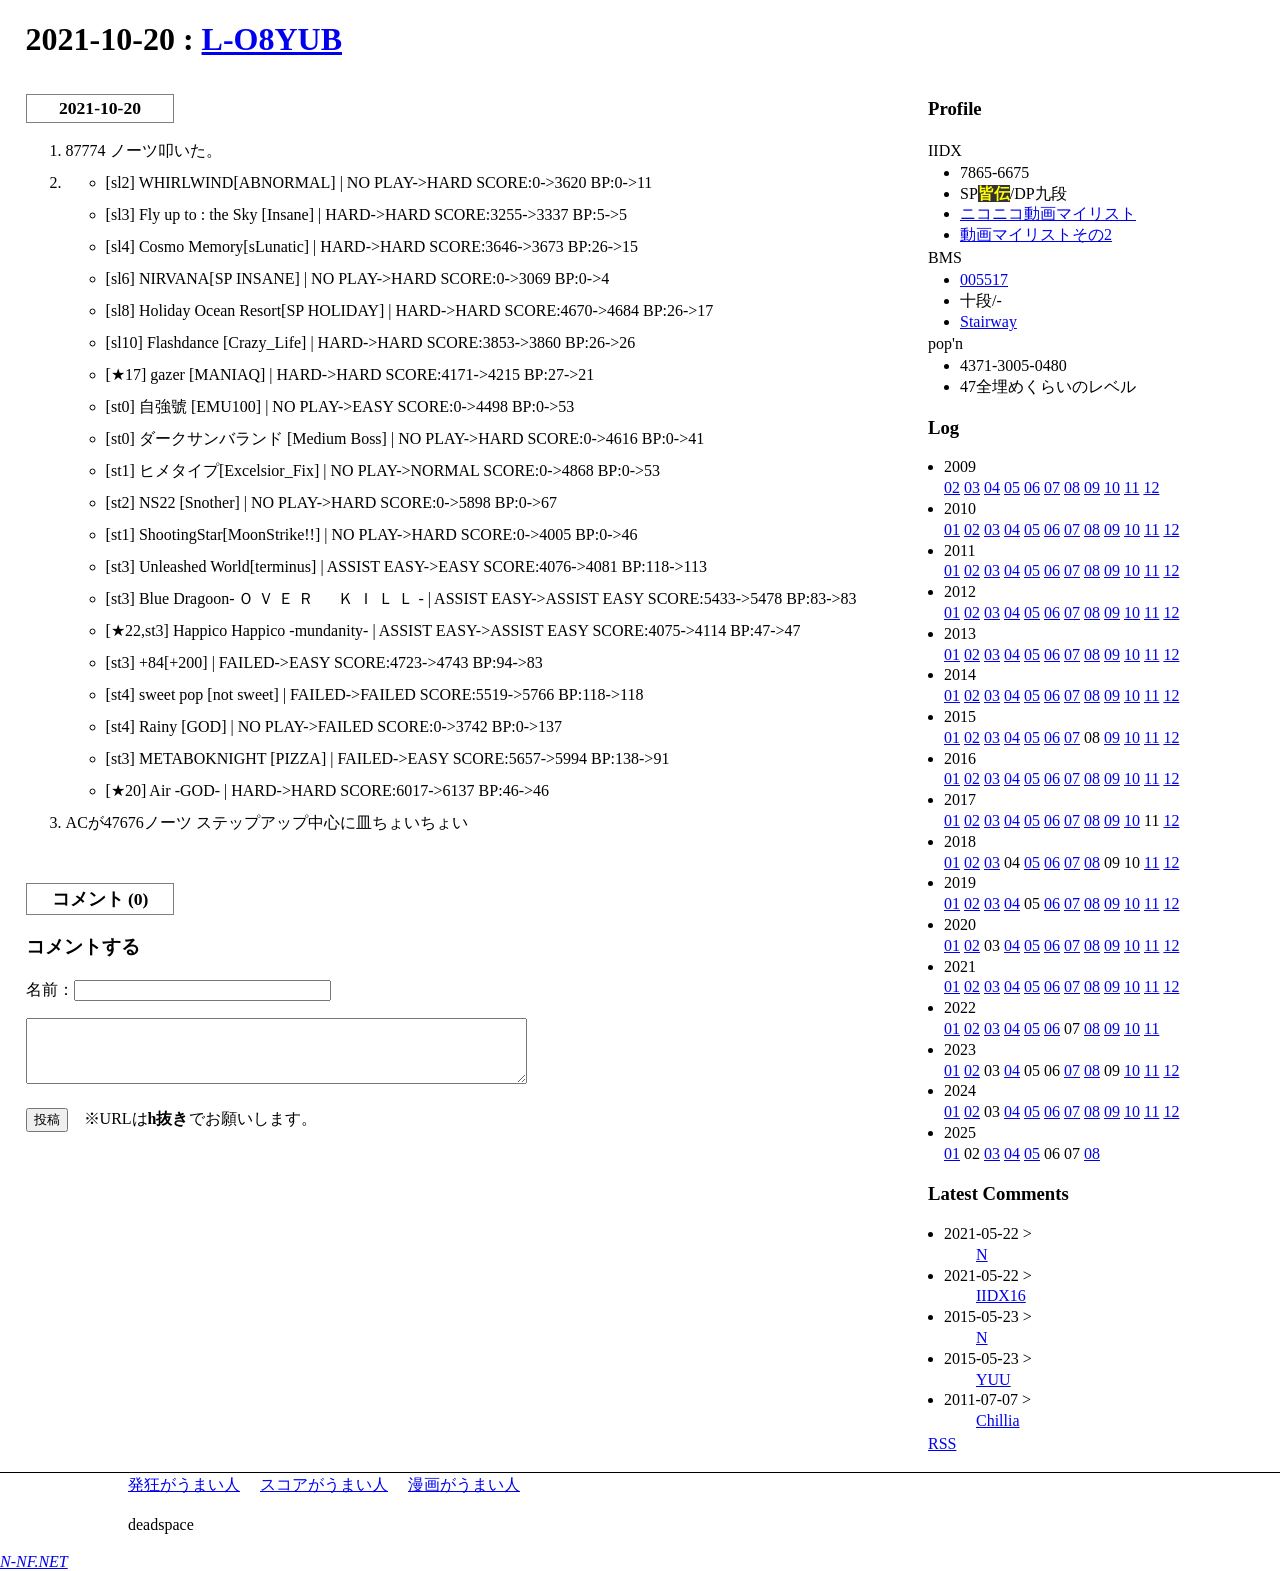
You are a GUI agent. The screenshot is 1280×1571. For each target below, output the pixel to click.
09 (1092, 487)
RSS (942, 1443)
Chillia (998, 1420)
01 (952, 529)
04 (992, 487)
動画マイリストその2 (1036, 234)
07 (1052, 487)
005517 (984, 279)
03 (972, 487)
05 (1012, 487)
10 (1112, 487)
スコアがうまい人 (324, 1484)
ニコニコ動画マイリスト (1048, 213)
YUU (993, 1379)
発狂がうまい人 (184, 1484)
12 (1151, 487)
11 (1131, 487)
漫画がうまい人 (464, 1484)
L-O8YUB (272, 39)
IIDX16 (1001, 1295)
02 (952, 487)
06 (1032, 487)
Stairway (988, 321)
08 (1072, 487)
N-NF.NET (34, 1561)
